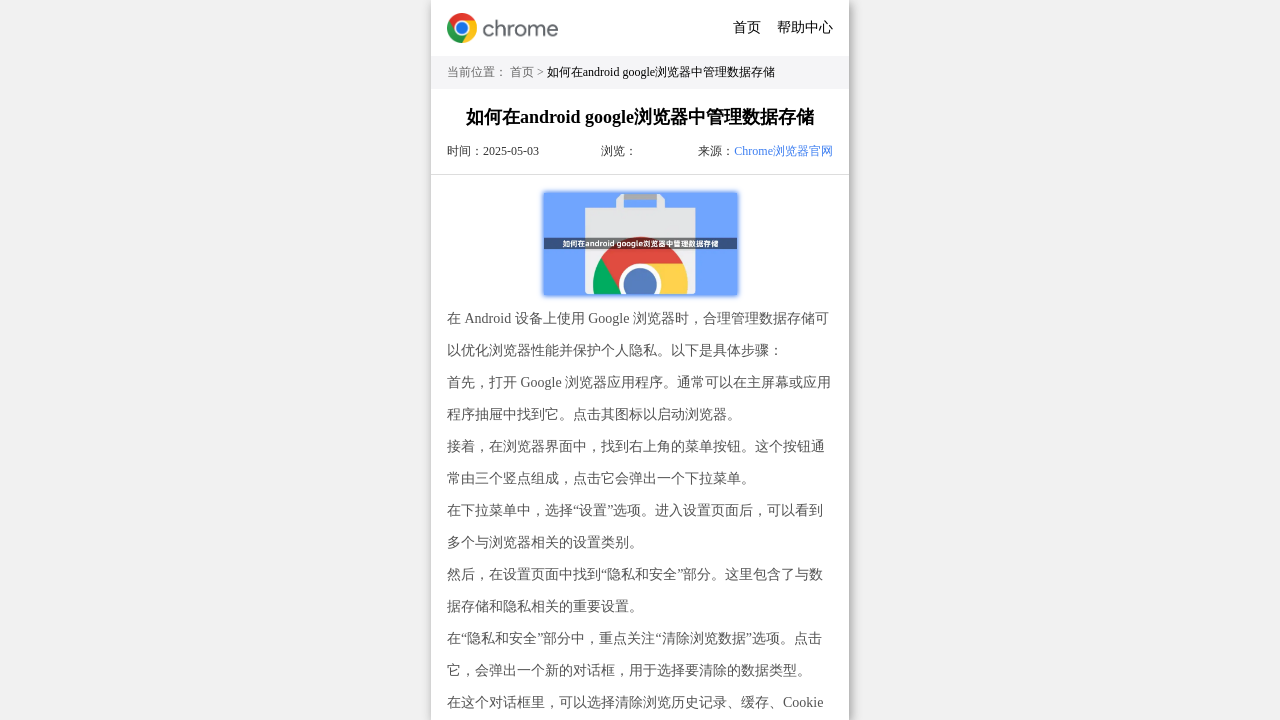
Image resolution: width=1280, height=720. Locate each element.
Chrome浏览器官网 (783, 151)
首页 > (528, 72)
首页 (747, 27)
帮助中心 (805, 27)
